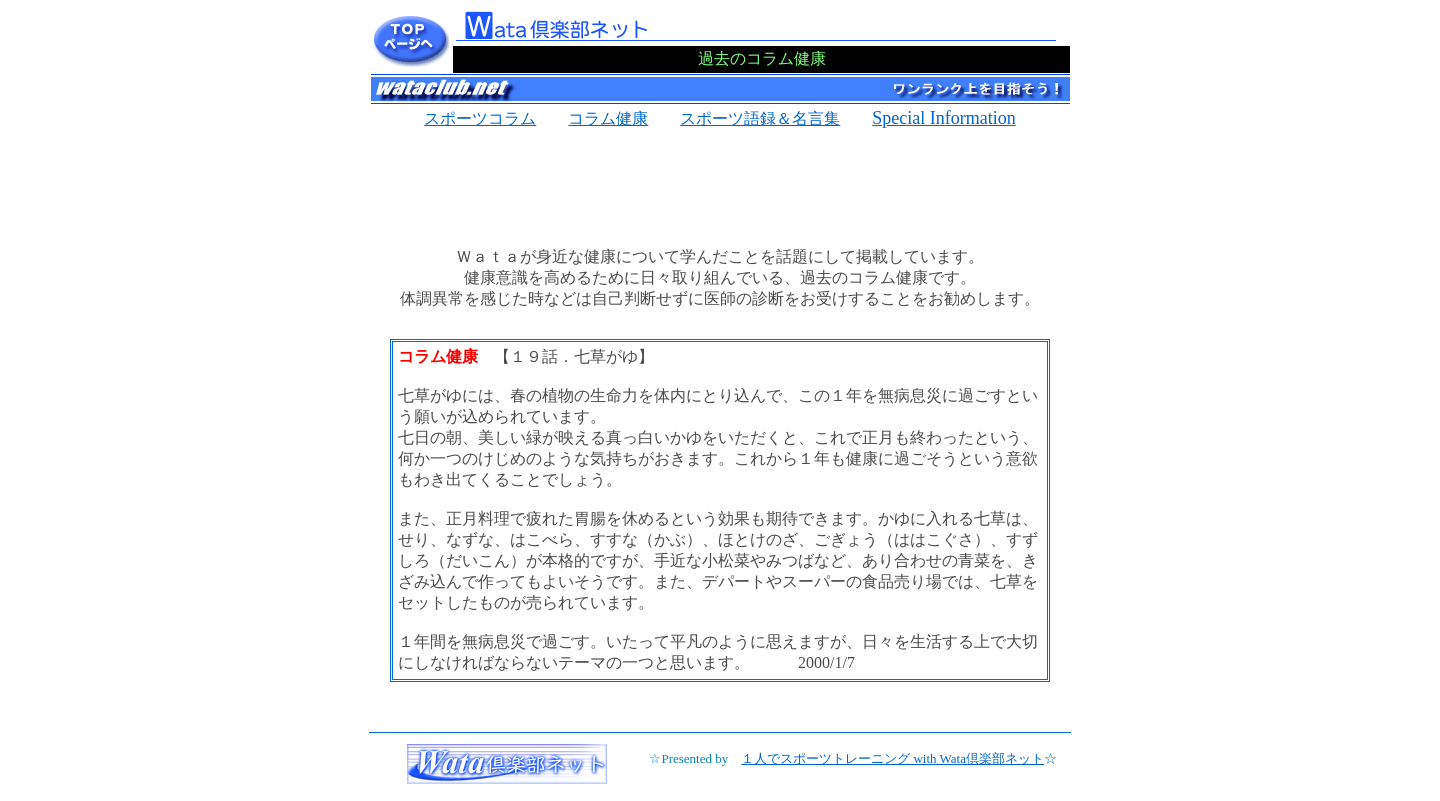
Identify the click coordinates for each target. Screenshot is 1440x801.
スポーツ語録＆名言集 (760, 118)
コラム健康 (608, 118)
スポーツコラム (480, 118)
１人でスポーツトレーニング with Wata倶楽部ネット (892, 758)
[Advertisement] (720, 181)
